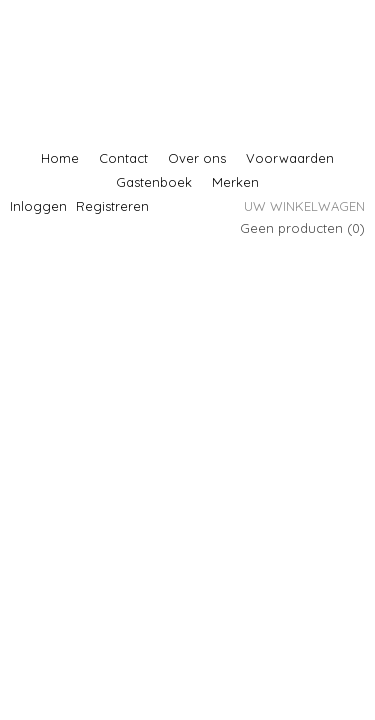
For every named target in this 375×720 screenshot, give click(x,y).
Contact (123, 158)
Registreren (112, 206)
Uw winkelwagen (304, 206)
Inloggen (38, 206)
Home (60, 158)
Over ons (197, 158)
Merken (235, 182)
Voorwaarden (290, 158)
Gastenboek (154, 182)
